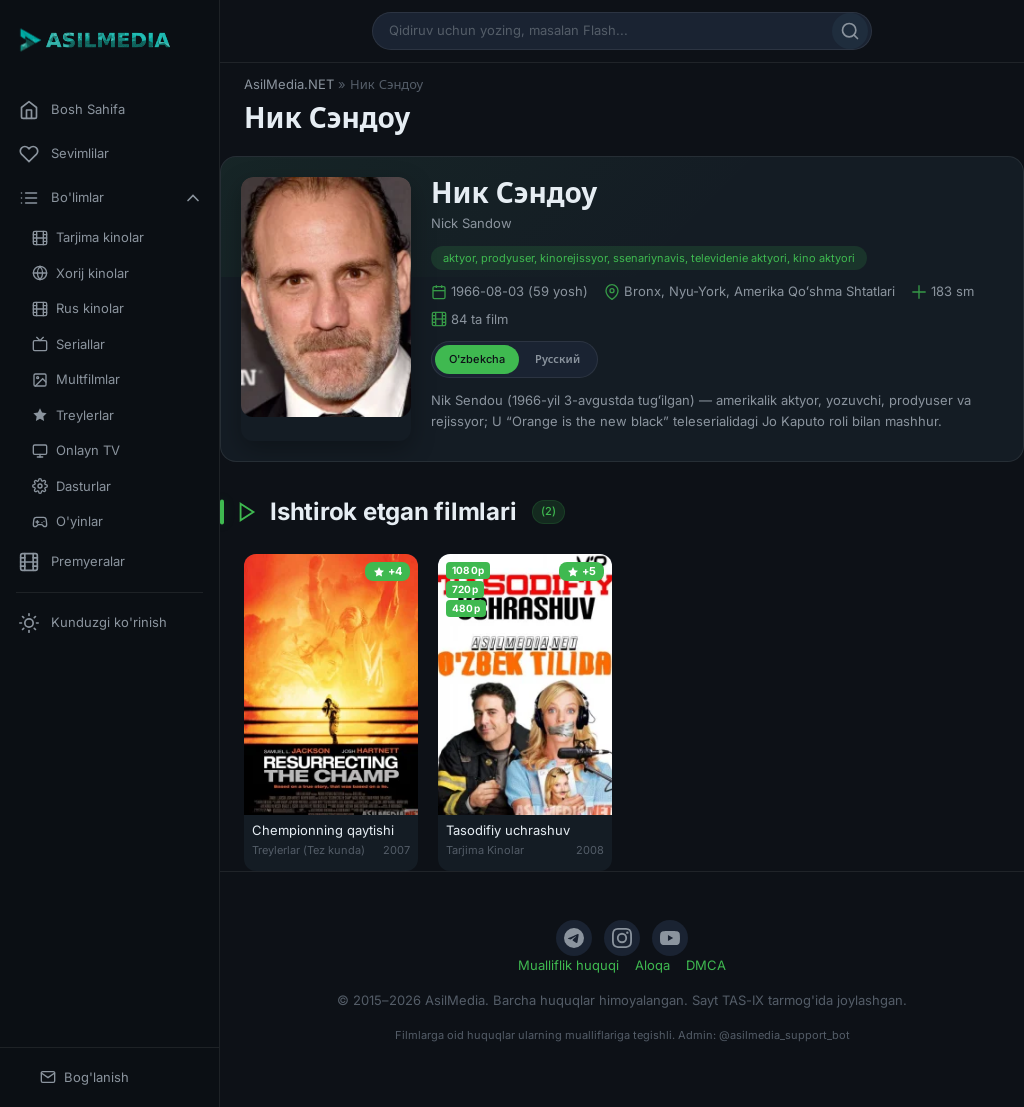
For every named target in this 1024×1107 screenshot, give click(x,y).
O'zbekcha (477, 359)
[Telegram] (574, 938)
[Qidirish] (850, 31)
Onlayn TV (76, 450)
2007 (396, 850)
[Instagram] (622, 938)
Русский (557, 359)
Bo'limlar (111, 198)
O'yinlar (67, 521)
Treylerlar (73, 415)
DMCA (706, 965)
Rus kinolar (78, 308)
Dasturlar (71, 486)
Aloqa (652, 965)
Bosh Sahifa (72, 110)
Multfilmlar (76, 379)
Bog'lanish (84, 1077)
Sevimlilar (64, 154)
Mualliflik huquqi (568, 965)
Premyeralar (72, 562)
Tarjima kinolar (88, 237)
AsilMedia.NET (289, 84)
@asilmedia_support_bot (784, 1035)
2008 (590, 850)
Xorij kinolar (80, 273)
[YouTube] (670, 938)
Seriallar (68, 344)
